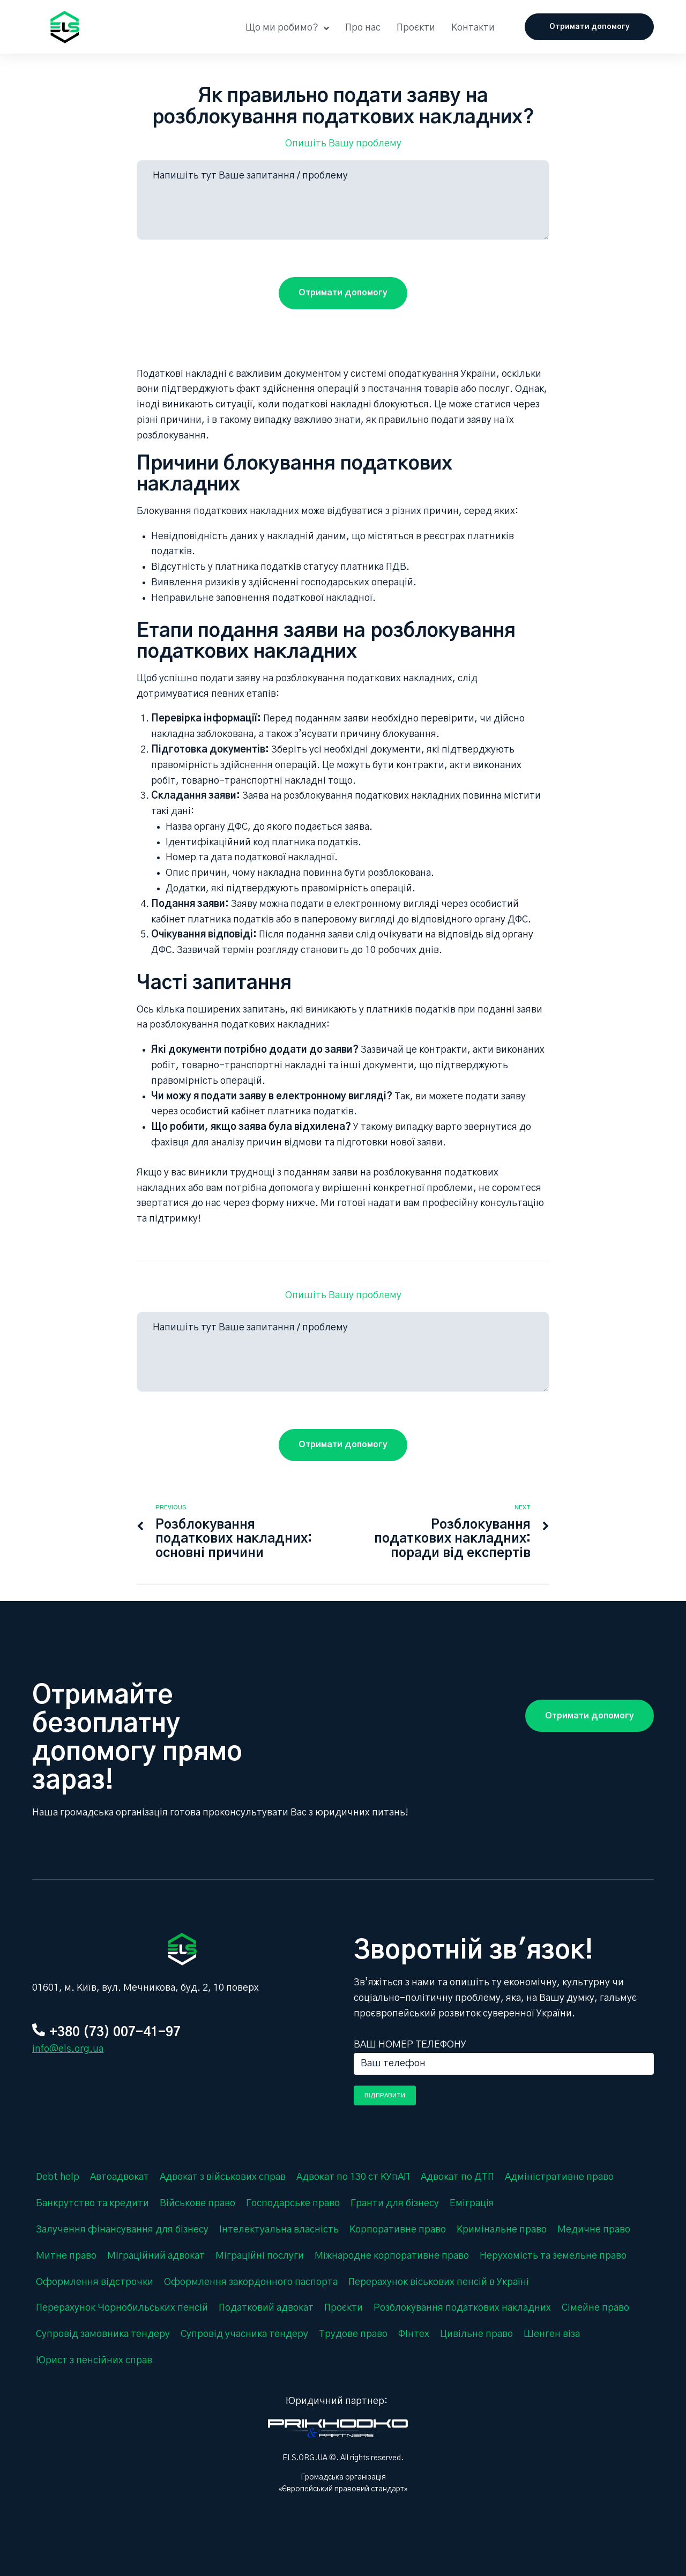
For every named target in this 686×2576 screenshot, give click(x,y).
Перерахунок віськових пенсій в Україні (438, 2282)
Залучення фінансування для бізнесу (122, 2230)
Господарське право (293, 2203)
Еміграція (472, 2203)
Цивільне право (476, 2334)
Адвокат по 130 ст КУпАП (353, 2177)
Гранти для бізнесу (395, 2203)
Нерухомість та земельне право (553, 2256)
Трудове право (353, 2334)
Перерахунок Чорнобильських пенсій (122, 2308)
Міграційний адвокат (156, 2256)
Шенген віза (552, 2334)
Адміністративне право (559, 2177)
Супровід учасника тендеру (244, 2334)
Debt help (57, 2177)
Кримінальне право (502, 2230)
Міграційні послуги (259, 2256)
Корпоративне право (397, 2230)
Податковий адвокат (266, 2308)
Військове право (197, 2203)
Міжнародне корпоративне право (392, 2256)
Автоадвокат (119, 2177)
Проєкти (343, 2308)
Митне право (66, 2256)
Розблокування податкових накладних (462, 2308)
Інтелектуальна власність (279, 2230)
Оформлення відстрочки (94, 2282)
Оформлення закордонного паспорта (251, 2282)
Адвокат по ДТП (457, 2177)
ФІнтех (413, 2334)
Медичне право (593, 2230)
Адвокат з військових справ (223, 2177)
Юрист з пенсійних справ (94, 2360)
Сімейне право (595, 2308)
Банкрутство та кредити (92, 2203)
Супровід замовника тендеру (103, 2334)
